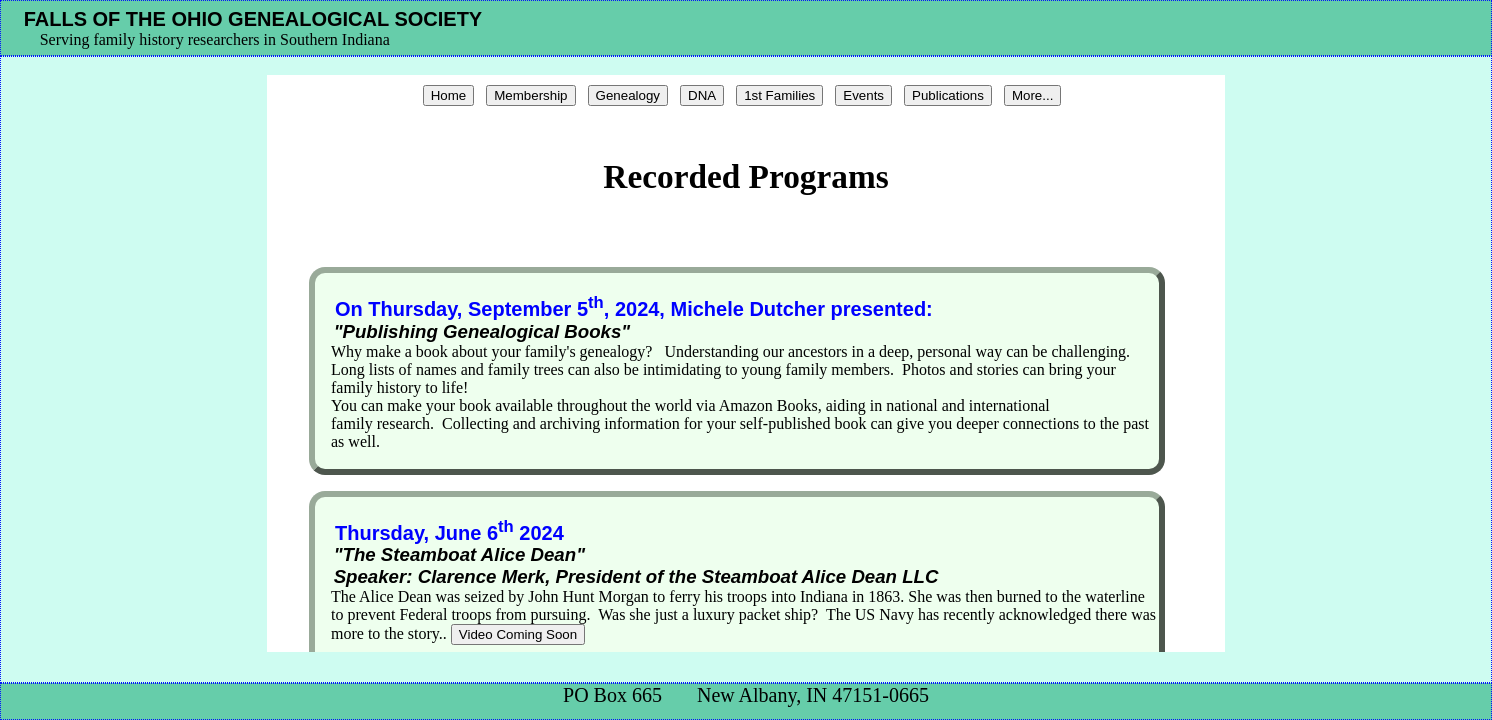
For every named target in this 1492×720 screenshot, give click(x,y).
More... (1032, 95)
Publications (948, 95)
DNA (702, 95)
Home (449, 95)
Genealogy (628, 95)
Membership (530, 95)
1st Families (779, 95)
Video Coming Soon (518, 634)
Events (863, 95)
